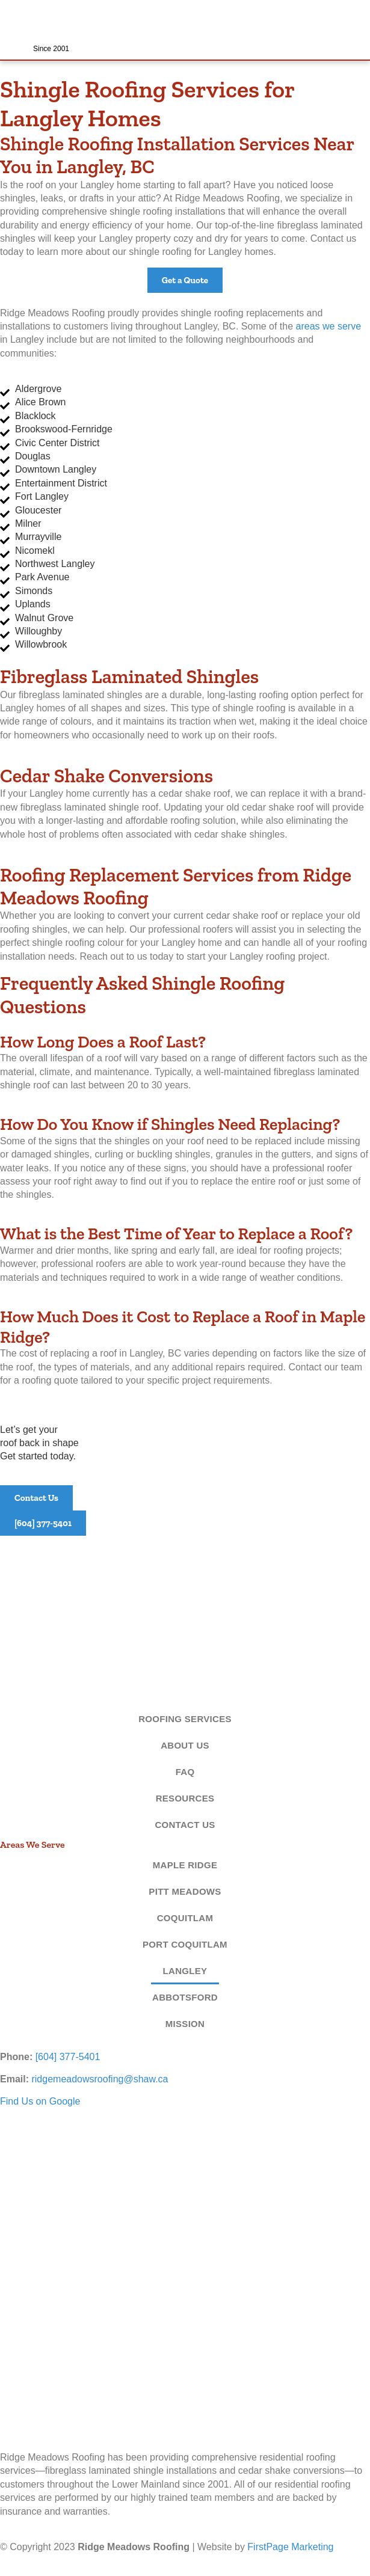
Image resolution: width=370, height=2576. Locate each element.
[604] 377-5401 (67, 2057)
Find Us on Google (40, 2101)
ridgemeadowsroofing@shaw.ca (99, 2079)
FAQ (185, 1772)
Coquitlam (185, 1918)
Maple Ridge (185, 1865)
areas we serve (329, 326)
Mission (185, 2024)
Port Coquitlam (185, 1944)
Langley (185, 1971)
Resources (185, 1798)
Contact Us (185, 1825)
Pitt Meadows (185, 1891)
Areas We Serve (32, 1844)
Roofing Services (185, 1719)
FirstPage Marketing (290, 2547)
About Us (185, 1745)
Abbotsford (185, 1997)
